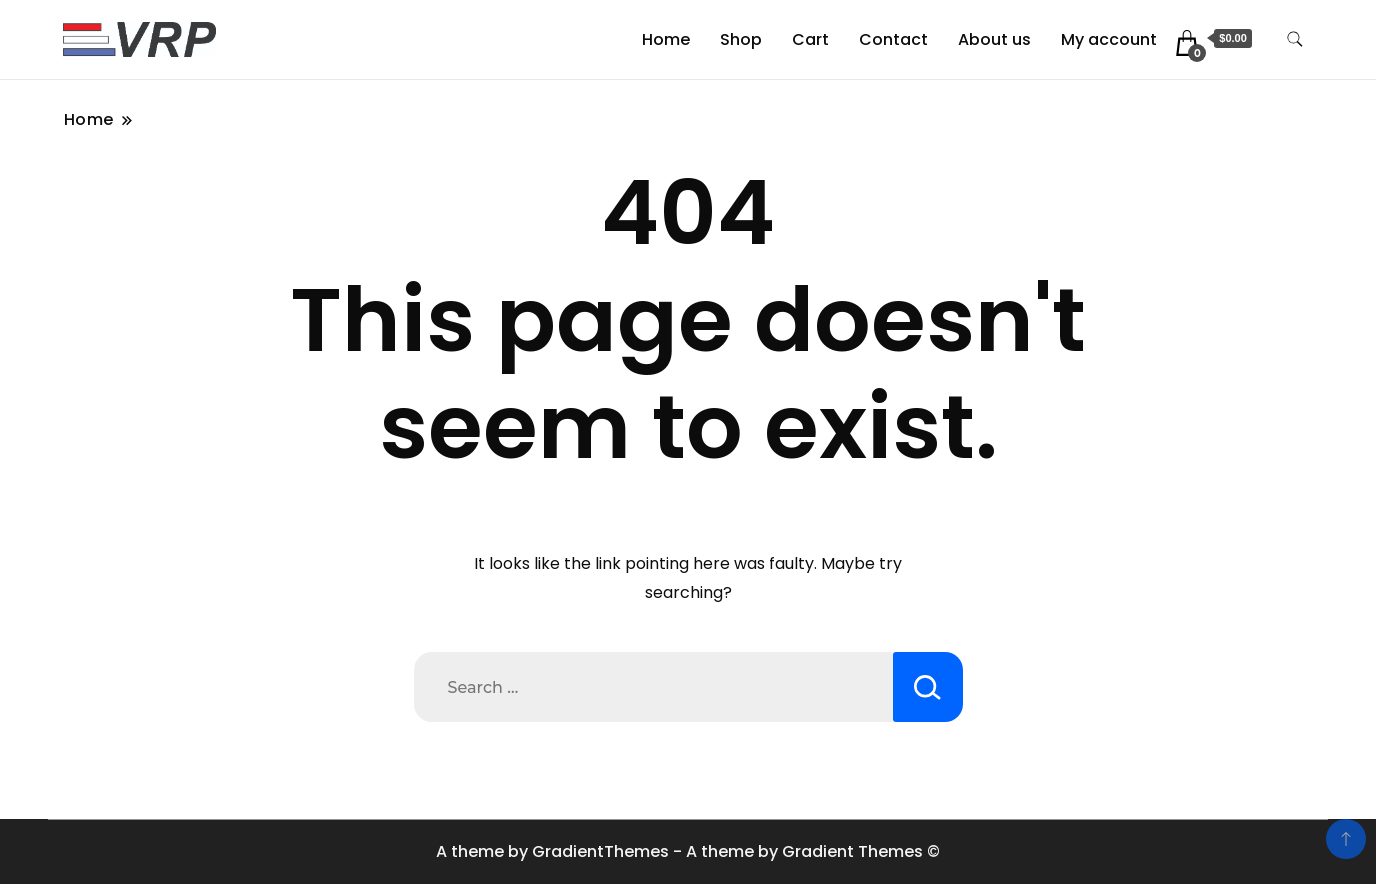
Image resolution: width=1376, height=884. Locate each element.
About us (994, 39)
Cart (810, 39)
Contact (893, 39)
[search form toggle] (1295, 39)
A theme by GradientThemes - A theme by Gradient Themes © (688, 851)
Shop (741, 39)
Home (666, 39)
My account (1109, 39)
